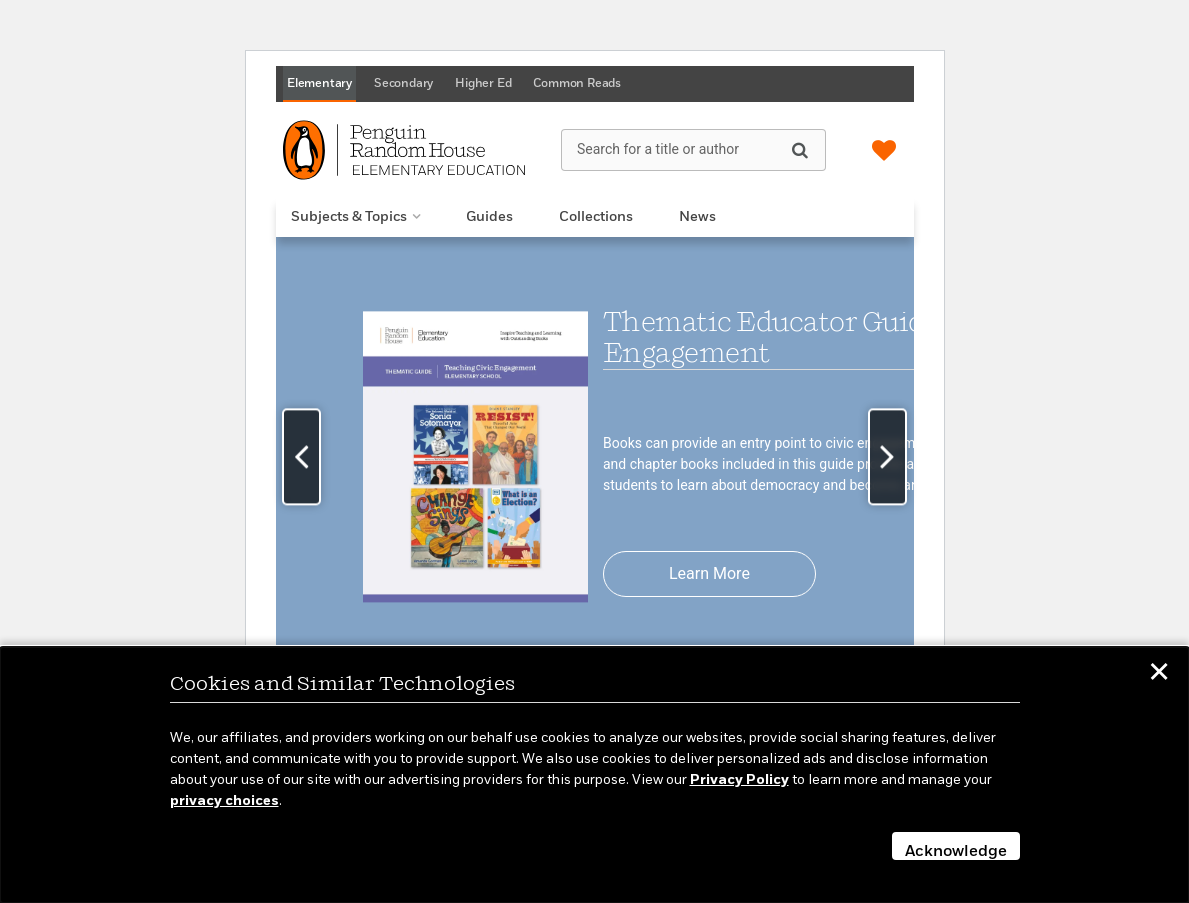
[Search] (800, 149)
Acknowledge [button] (956, 852)
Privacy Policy (739, 780)
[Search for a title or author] (693, 150)
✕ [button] (1159, 675)
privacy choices (224, 801)
